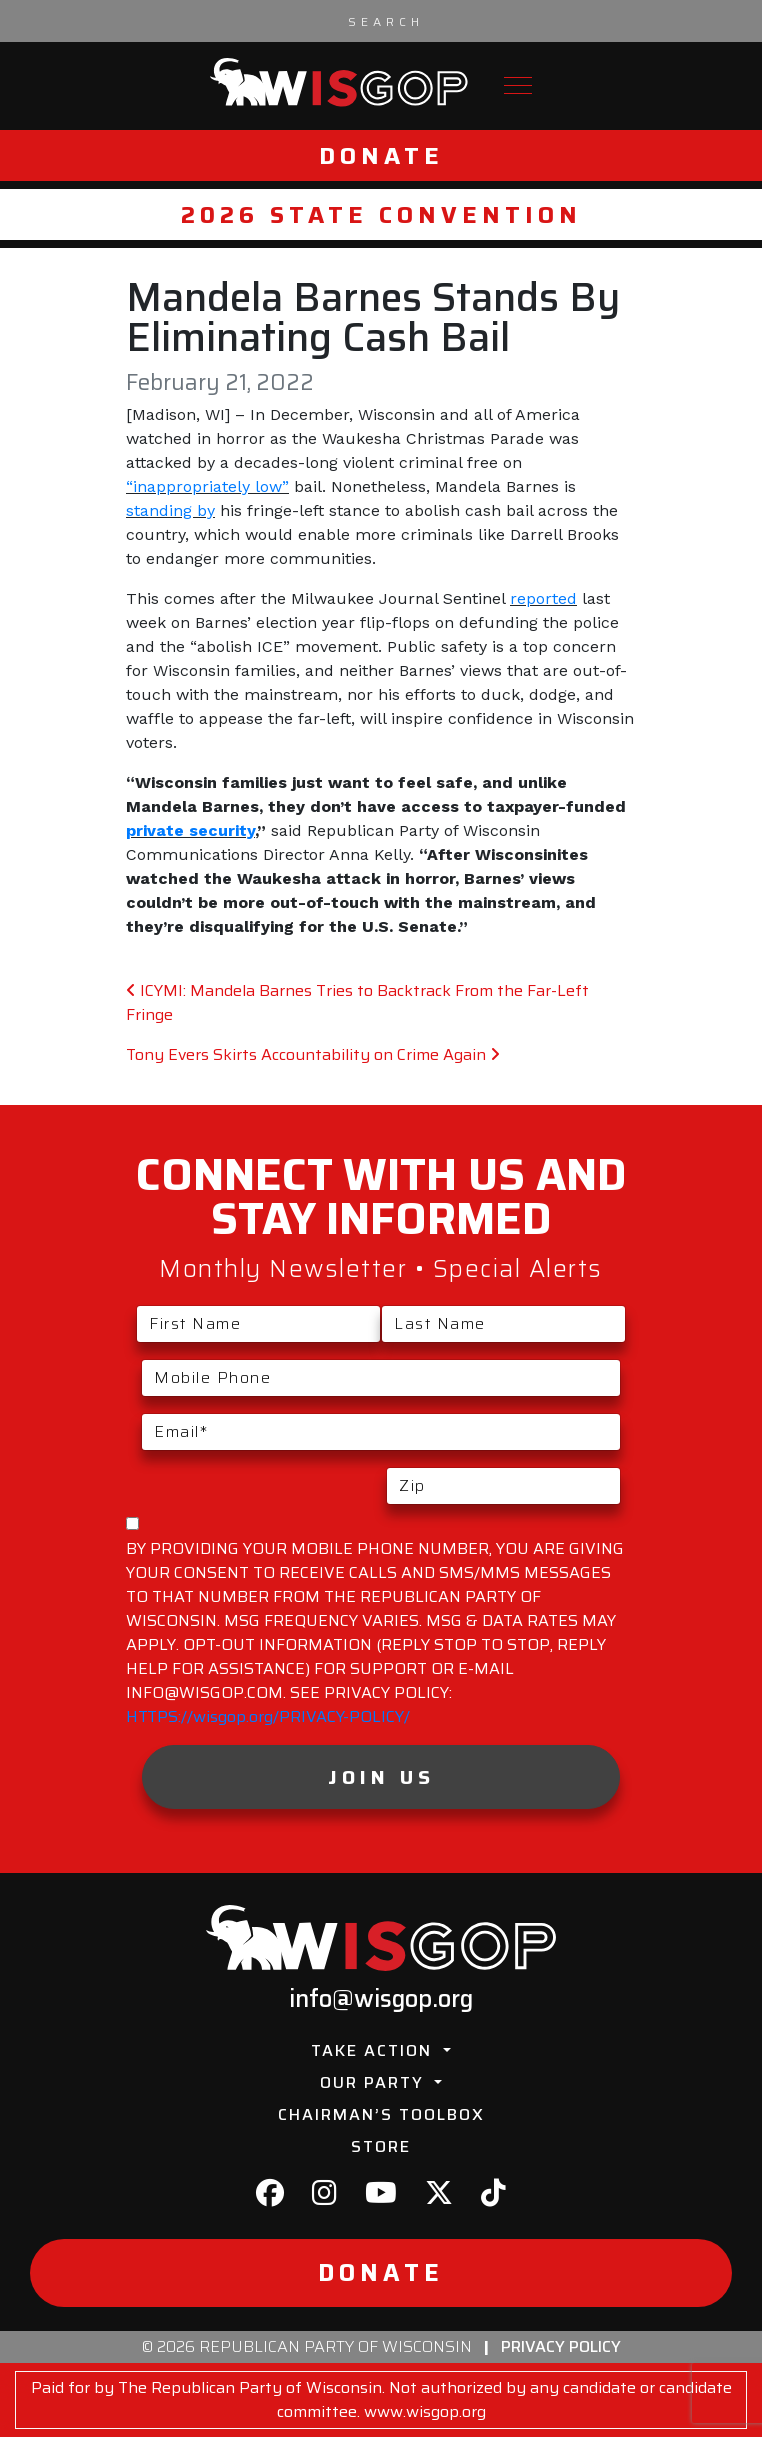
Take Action (374, 2050)
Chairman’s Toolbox (381, 2114)
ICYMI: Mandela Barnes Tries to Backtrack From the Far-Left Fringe (357, 1002)
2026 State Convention (381, 214)
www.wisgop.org (425, 2411)
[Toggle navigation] (518, 85)
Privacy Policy (561, 2346)
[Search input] (386, 21)
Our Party (375, 2082)
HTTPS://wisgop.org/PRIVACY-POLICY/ (268, 1716)
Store (381, 2146)
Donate (381, 155)
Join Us (381, 1777)
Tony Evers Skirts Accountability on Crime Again (313, 1054)
